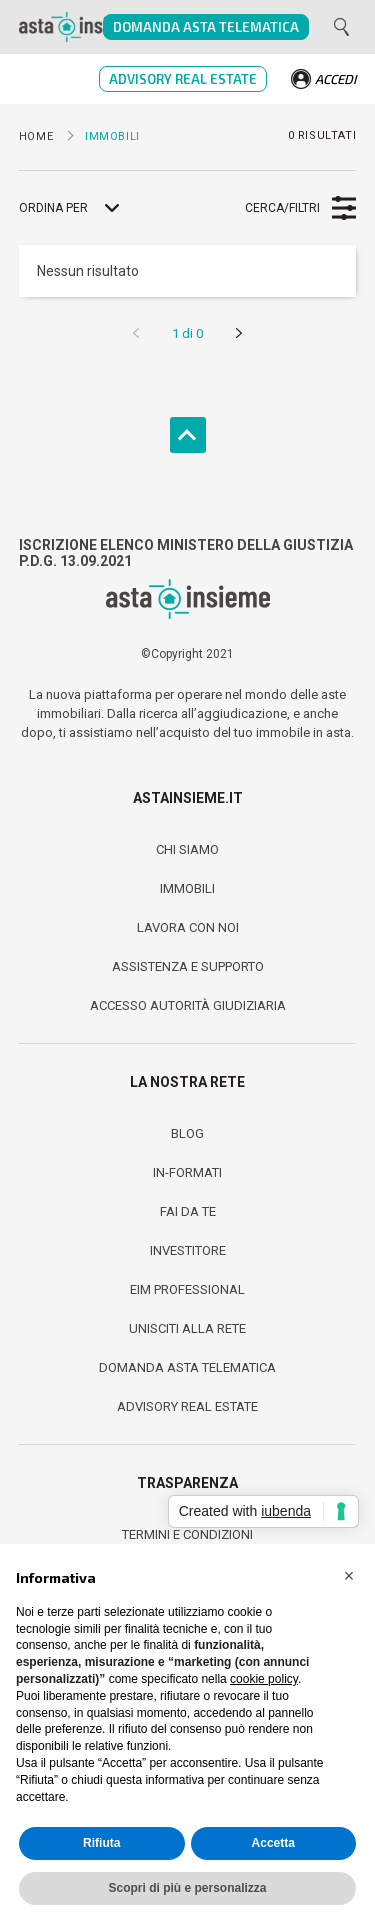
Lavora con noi (188, 927)
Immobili (187, 888)
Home (36, 136)
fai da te (188, 1211)
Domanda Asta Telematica (206, 27)
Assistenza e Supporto (188, 966)
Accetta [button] (273, 1843)
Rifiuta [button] (101, 1843)
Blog (187, 1133)
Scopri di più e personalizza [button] (187, 1888)
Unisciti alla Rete (187, 1328)
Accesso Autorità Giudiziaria (188, 1005)
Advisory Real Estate (183, 79)
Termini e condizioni (187, 1534)
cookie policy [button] (264, 1679)
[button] (349, 1576)
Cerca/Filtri (282, 208)
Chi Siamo (187, 849)
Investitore (188, 1250)
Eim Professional (187, 1289)
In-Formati (187, 1172)
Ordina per (53, 208)
